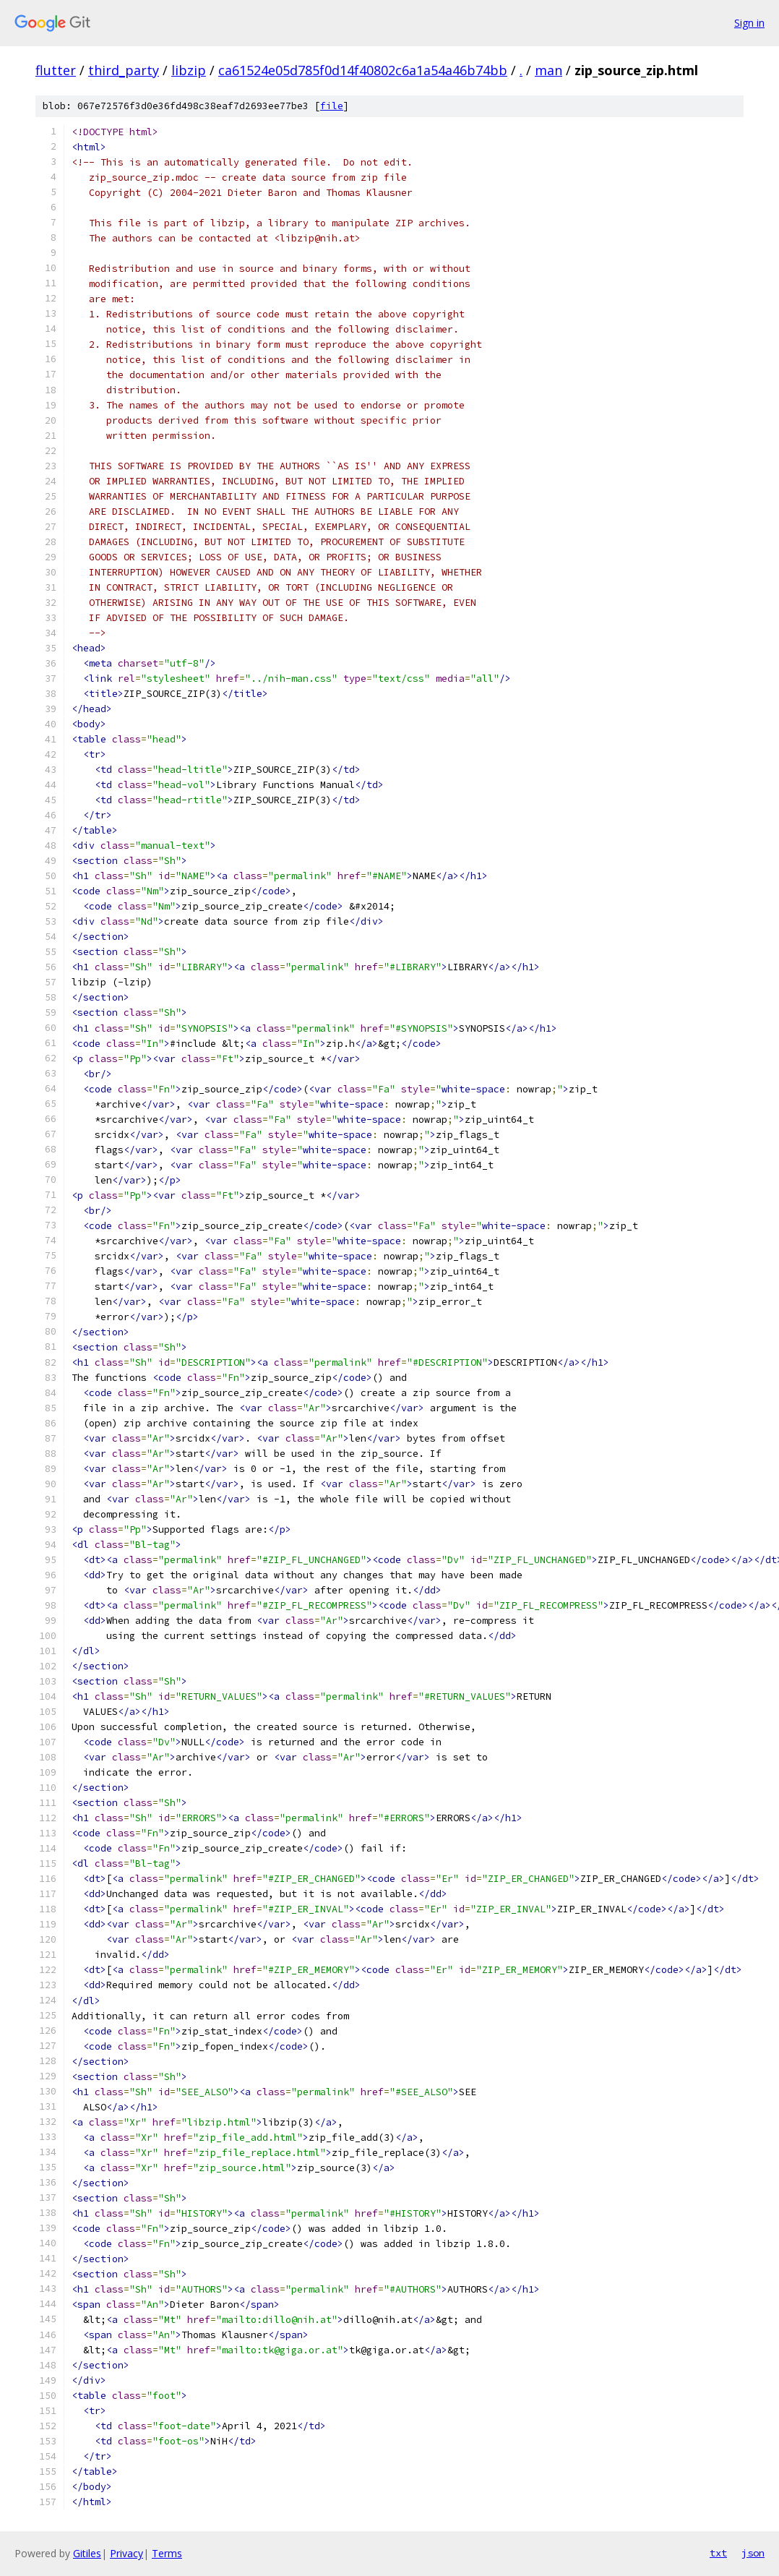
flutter (55, 70)
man (548, 70)
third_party (123, 70)
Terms (167, 2553)
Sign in (749, 23)
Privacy (126, 2553)
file (331, 106)
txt (718, 2552)
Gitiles (87, 2553)
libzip (188, 70)
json (753, 2552)
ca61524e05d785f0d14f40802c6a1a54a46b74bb (362, 70)
